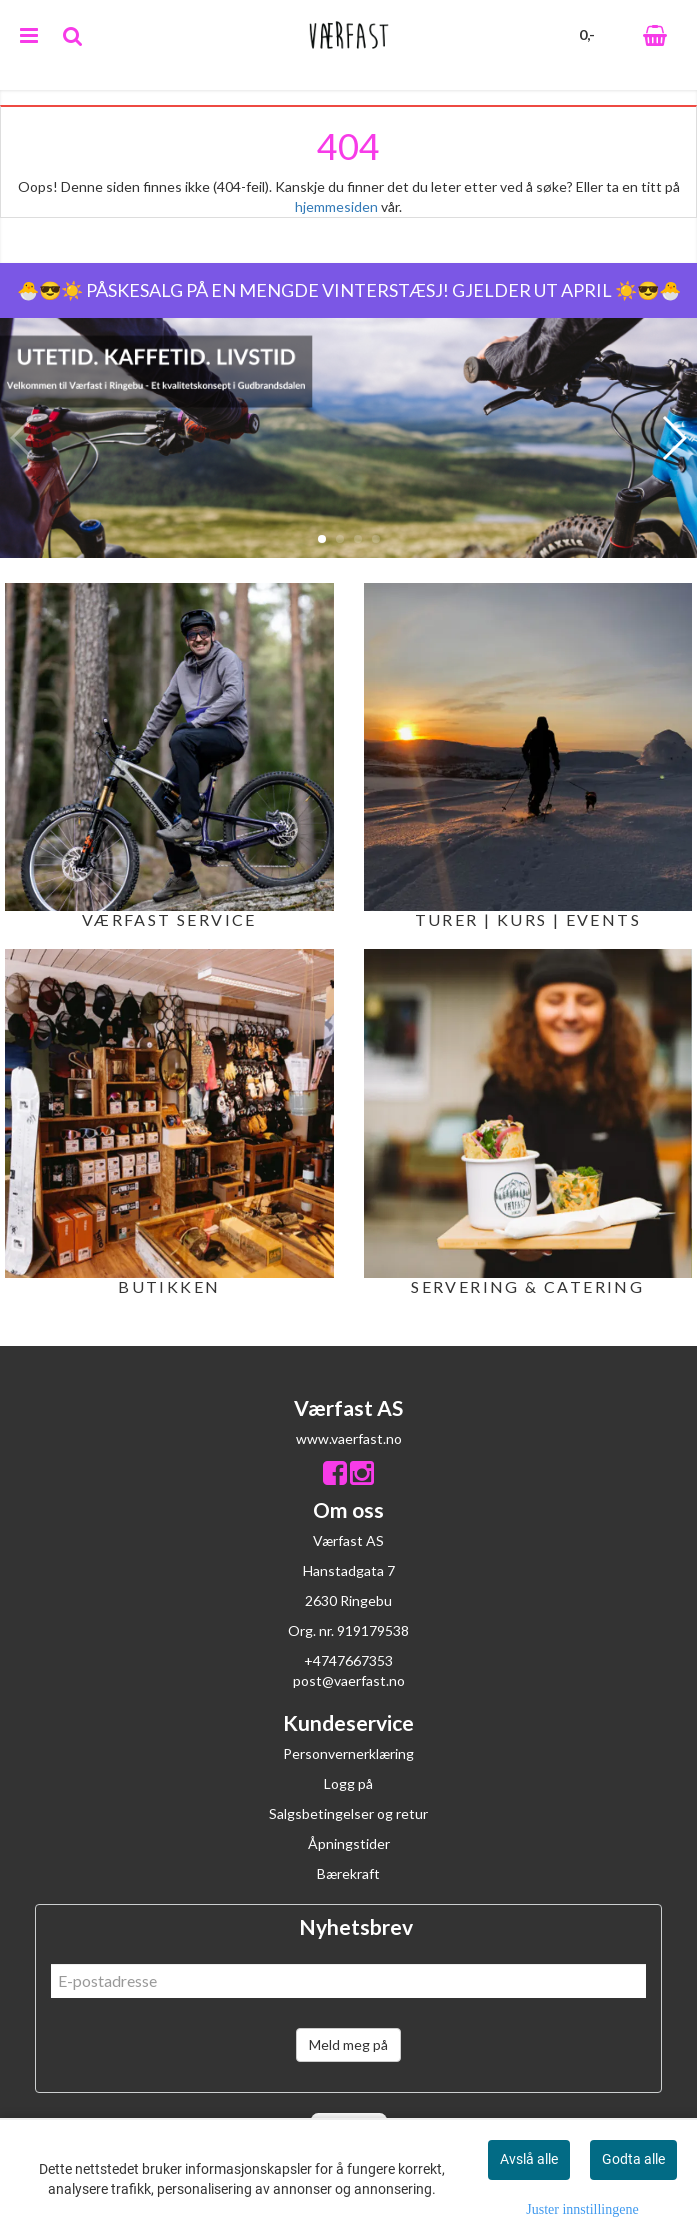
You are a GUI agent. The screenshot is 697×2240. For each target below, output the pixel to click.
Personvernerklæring (348, 1753)
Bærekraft (348, 1873)
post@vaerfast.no (349, 1680)
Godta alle (633, 2159)
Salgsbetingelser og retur (348, 1813)
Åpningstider (349, 1843)
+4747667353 (348, 1660)
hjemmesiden (336, 206)
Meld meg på (348, 2044)
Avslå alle (529, 2159)
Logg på (348, 1783)
